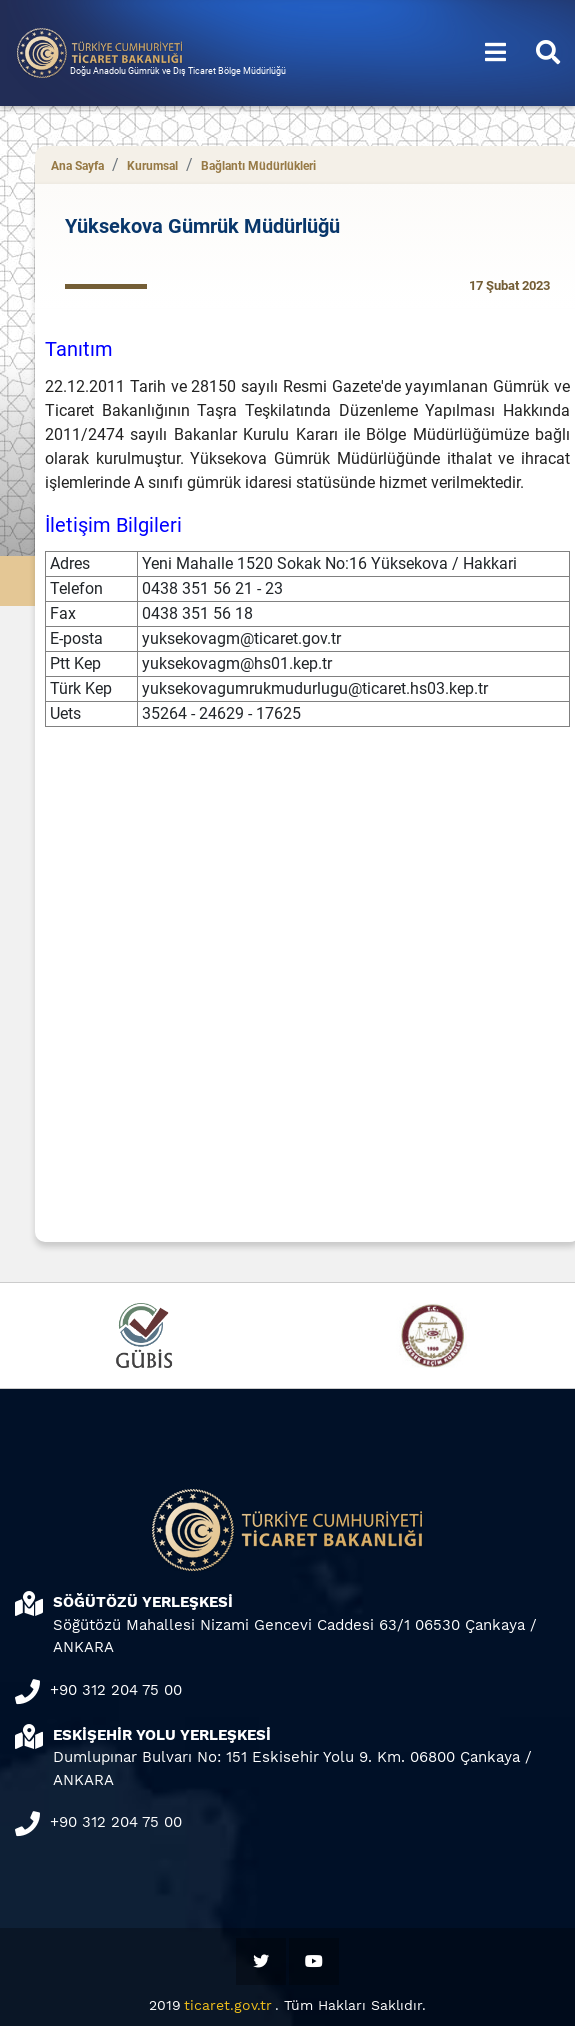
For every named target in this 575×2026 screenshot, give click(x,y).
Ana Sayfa (77, 166)
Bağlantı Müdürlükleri (258, 166)
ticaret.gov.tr (228, 2005)
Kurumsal (152, 166)
